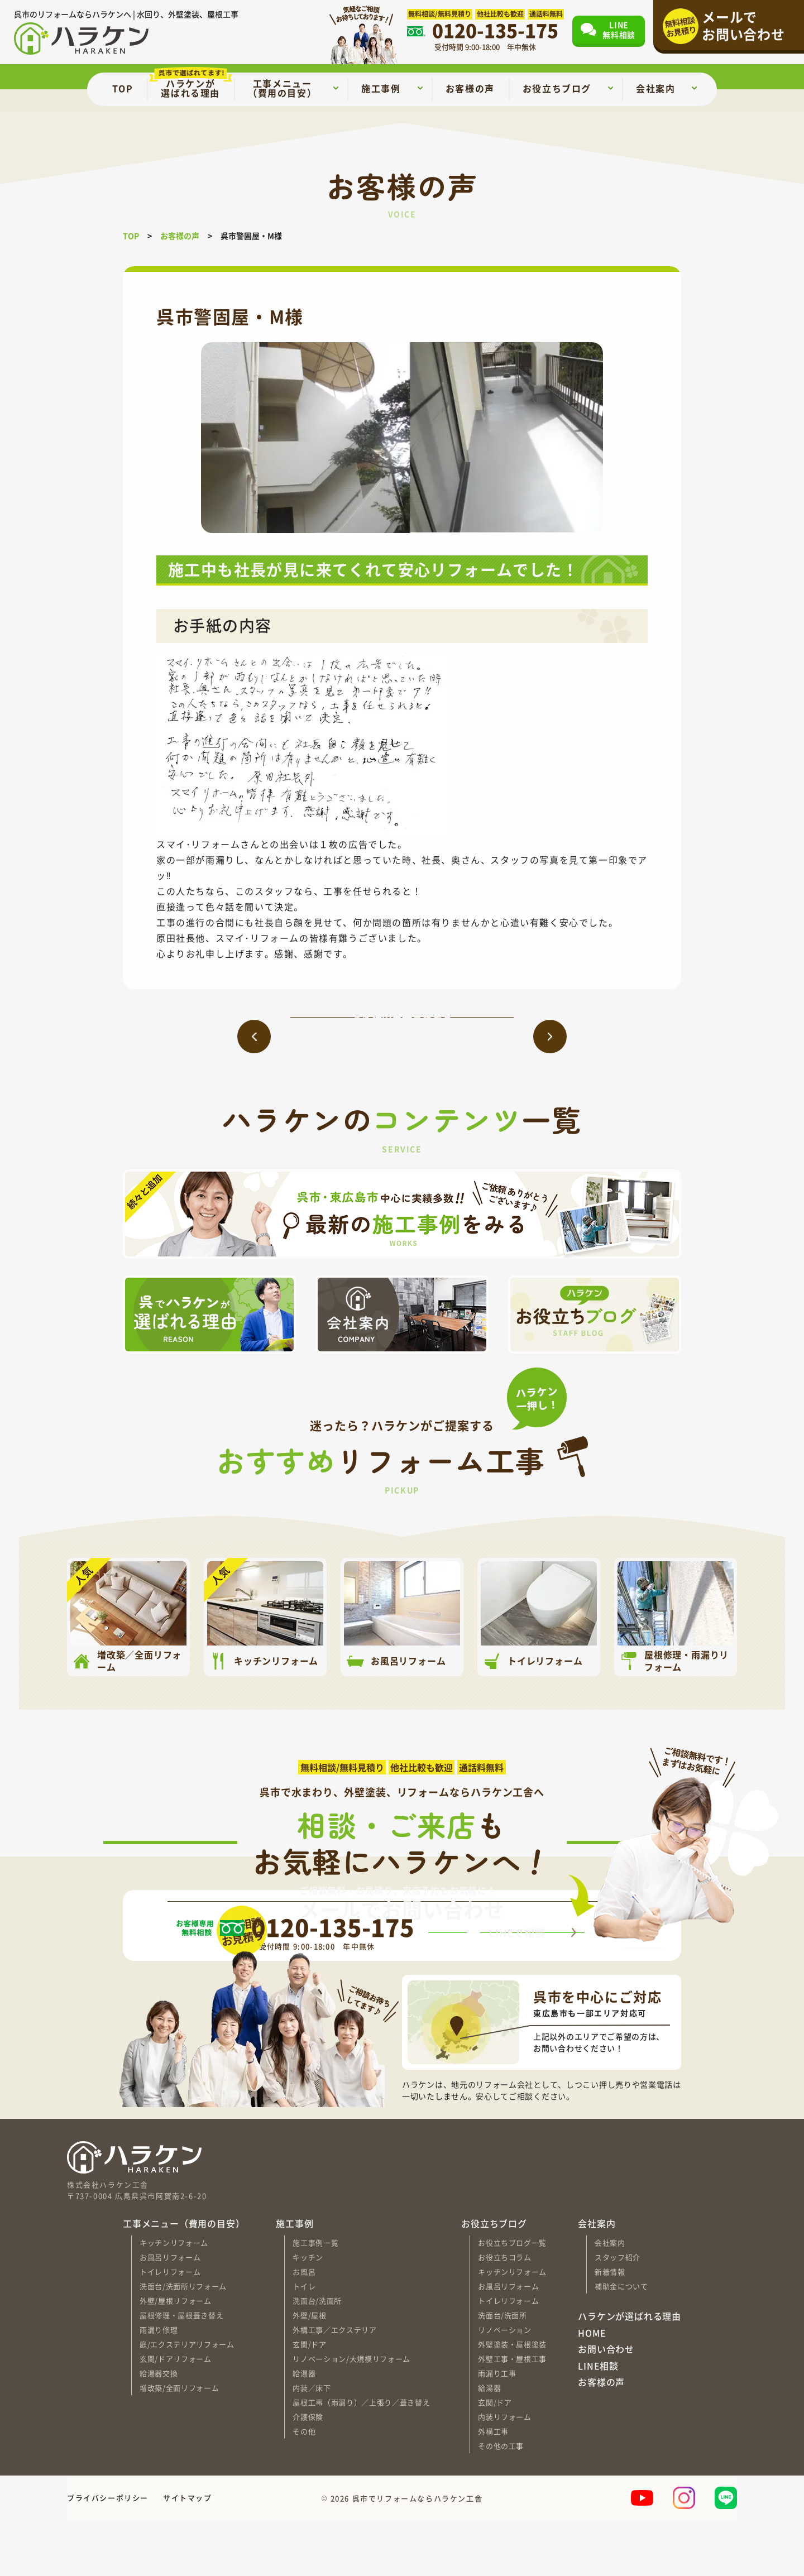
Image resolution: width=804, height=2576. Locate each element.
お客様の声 (601, 2438)
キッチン (308, 2313)
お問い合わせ (606, 2405)
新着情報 (610, 2327)
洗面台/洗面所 (317, 2356)
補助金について (621, 2342)
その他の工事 (501, 2501)
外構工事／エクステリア (334, 2385)
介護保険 (308, 2472)
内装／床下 (312, 2443)
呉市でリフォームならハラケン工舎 (417, 2553)
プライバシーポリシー (108, 2553)
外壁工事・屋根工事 (512, 2414)
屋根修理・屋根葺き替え (181, 2371)
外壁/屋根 (309, 2371)
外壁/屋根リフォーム (176, 2356)
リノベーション (505, 2385)
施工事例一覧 (315, 2298)
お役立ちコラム (505, 2313)
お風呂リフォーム (170, 2313)
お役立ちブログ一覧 (512, 2298)
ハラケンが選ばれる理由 (629, 2372)
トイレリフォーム (170, 2327)
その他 (304, 2487)
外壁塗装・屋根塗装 (512, 2400)
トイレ (304, 2342)
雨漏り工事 (497, 2429)
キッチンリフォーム (174, 2298)
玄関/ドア (309, 2400)
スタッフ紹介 (617, 2313)
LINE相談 (598, 2422)
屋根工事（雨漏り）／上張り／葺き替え (361, 2458)
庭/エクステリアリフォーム (187, 2400)
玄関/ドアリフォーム (176, 2414)
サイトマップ (187, 2553)
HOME (592, 2388)
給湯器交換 (159, 2429)
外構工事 (493, 2487)
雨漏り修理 (159, 2385)
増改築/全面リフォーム (179, 2443)
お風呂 (304, 2327)
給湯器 (304, 2429)
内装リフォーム (505, 2472)
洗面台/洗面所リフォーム (183, 2342)
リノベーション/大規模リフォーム (351, 2414)
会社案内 (610, 2298)
